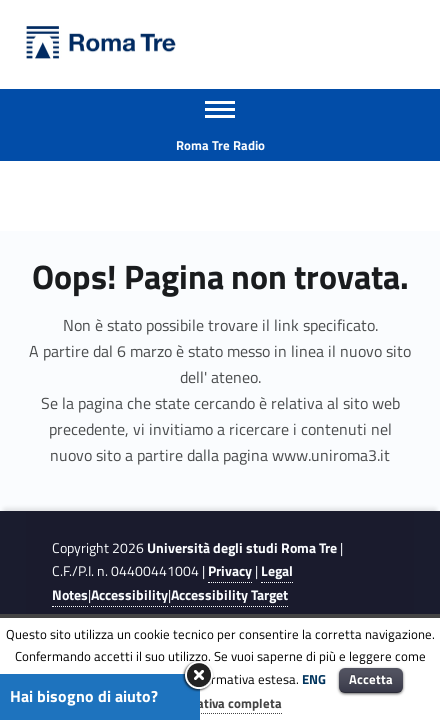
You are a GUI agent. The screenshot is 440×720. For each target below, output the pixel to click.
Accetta (371, 679)
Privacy (230, 571)
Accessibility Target (229, 595)
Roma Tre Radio (220, 145)
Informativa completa (220, 703)
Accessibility (129, 595)
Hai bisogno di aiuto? (84, 696)
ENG (314, 679)
